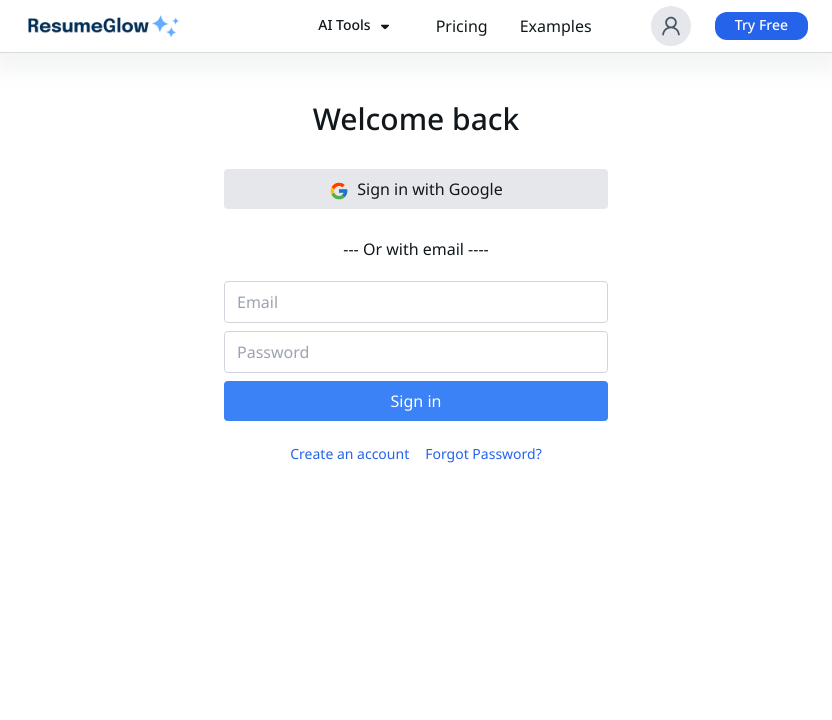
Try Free (761, 25)
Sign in (416, 401)
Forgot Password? (483, 454)
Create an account (349, 454)
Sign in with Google (416, 189)
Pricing (462, 26)
